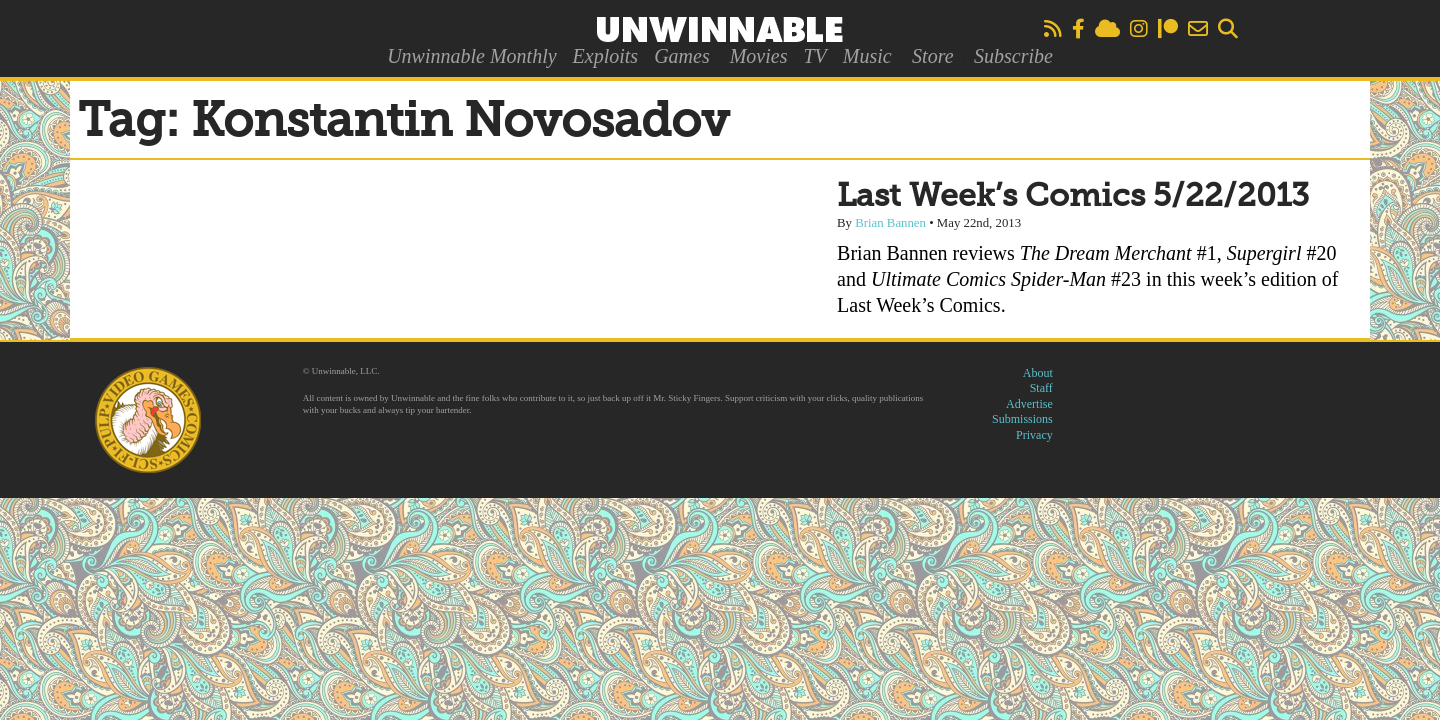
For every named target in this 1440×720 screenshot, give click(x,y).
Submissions (1022, 419)
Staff (1041, 388)
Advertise (1029, 404)
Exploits (606, 56)
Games (682, 56)
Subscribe (1013, 56)
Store (932, 56)
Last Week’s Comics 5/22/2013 (1073, 197)
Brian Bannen (890, 223)
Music (867, 56)
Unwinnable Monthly (471, 56)
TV (814, 56)
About (1038, 373)
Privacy (1034, 435)
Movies (759, 56)
